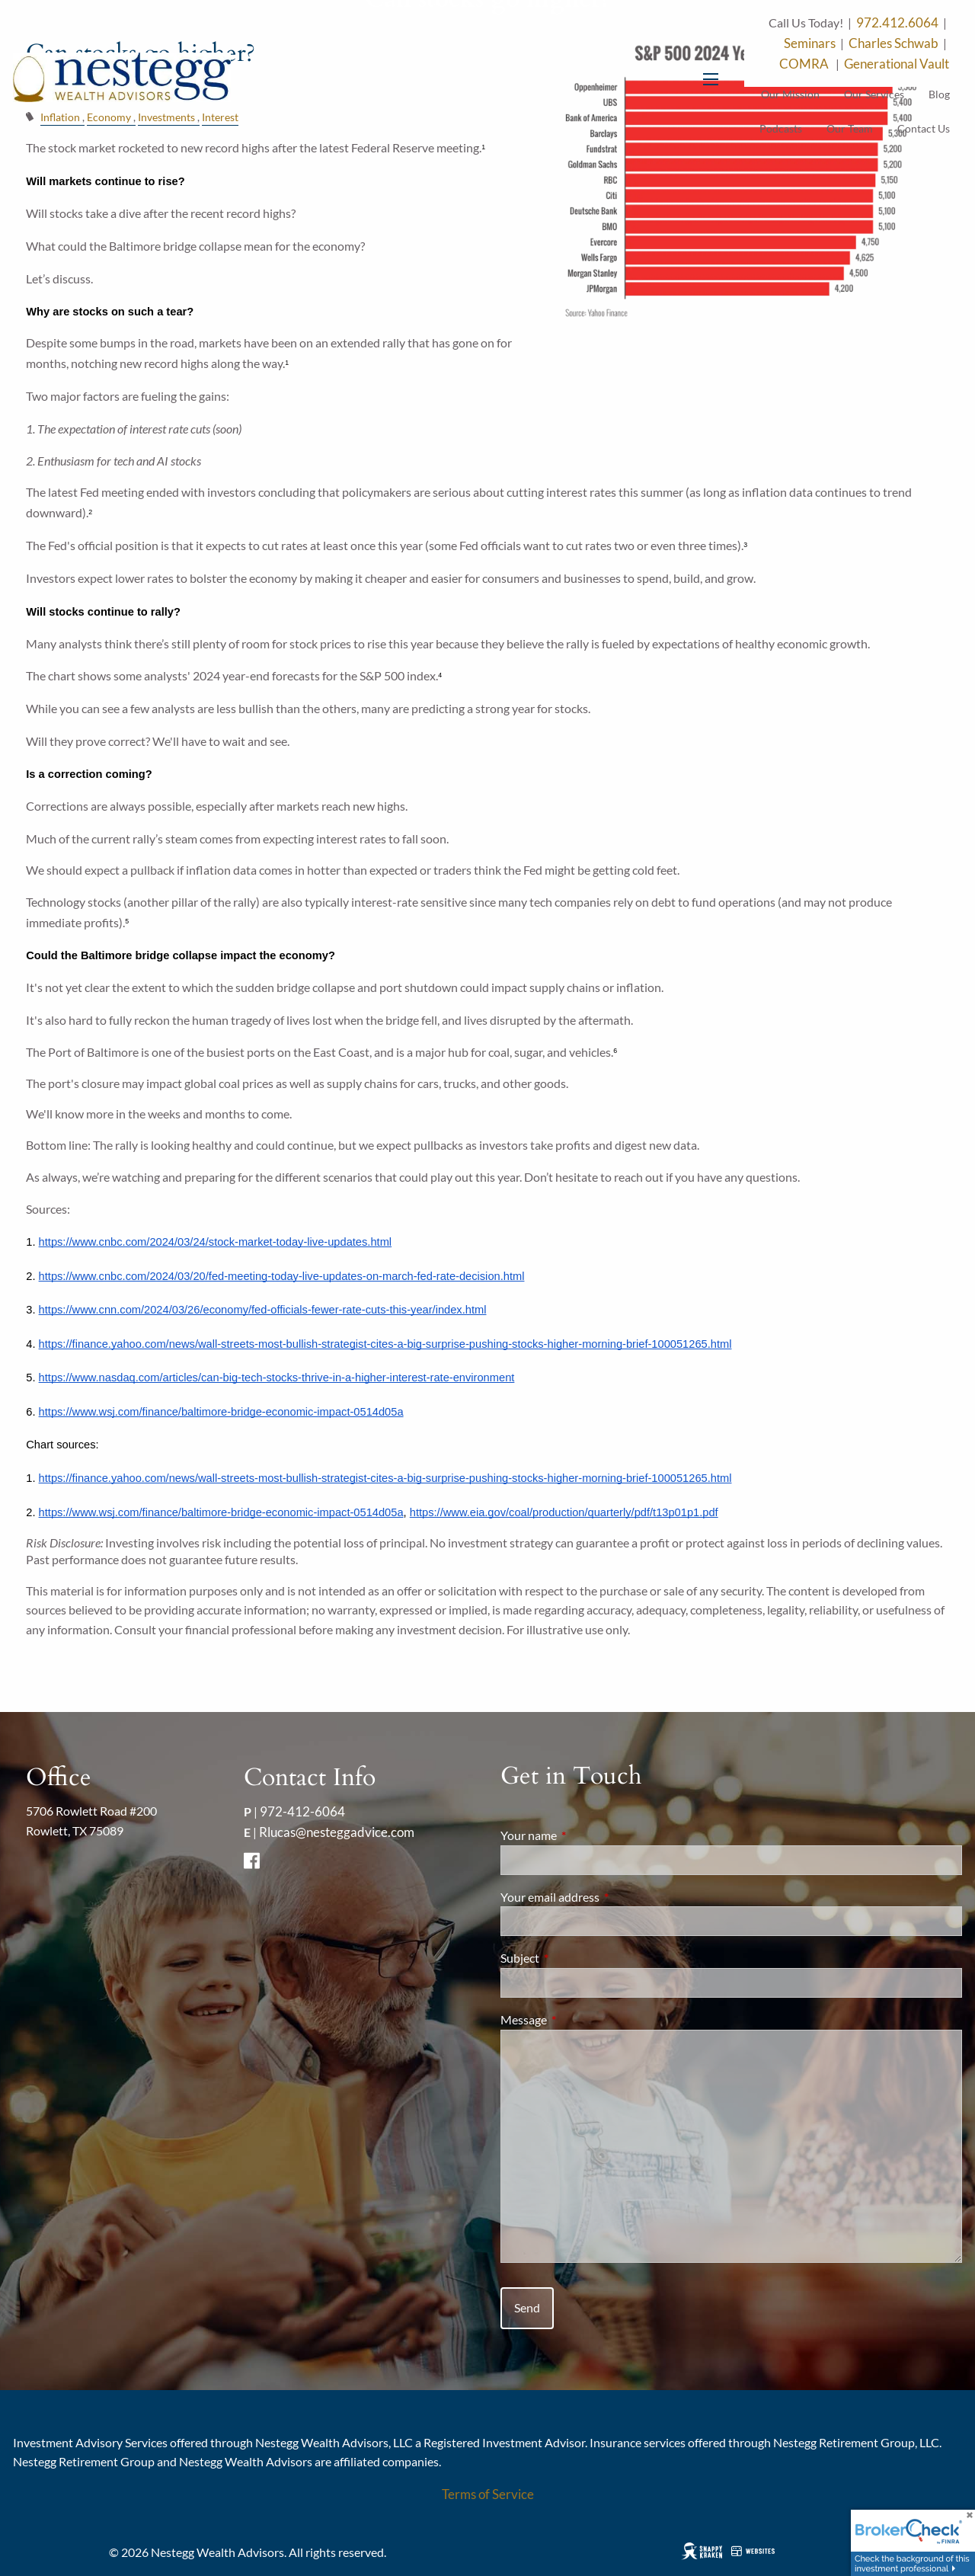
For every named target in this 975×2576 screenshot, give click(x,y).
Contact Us (923, 128)
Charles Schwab (893, 43)
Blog (939, 94)
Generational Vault (896, 64)
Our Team (849, 128)
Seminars (810, 43)
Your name (583, 1835)
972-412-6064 (302, 1811)
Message (578, 2019)
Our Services (874, 94)
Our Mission (790, 94)
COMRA (805, 64)
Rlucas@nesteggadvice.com (336, 1832)
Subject (574, 1957)
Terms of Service (488, 2494)
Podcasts (780, 128)
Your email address (604, 1897)
